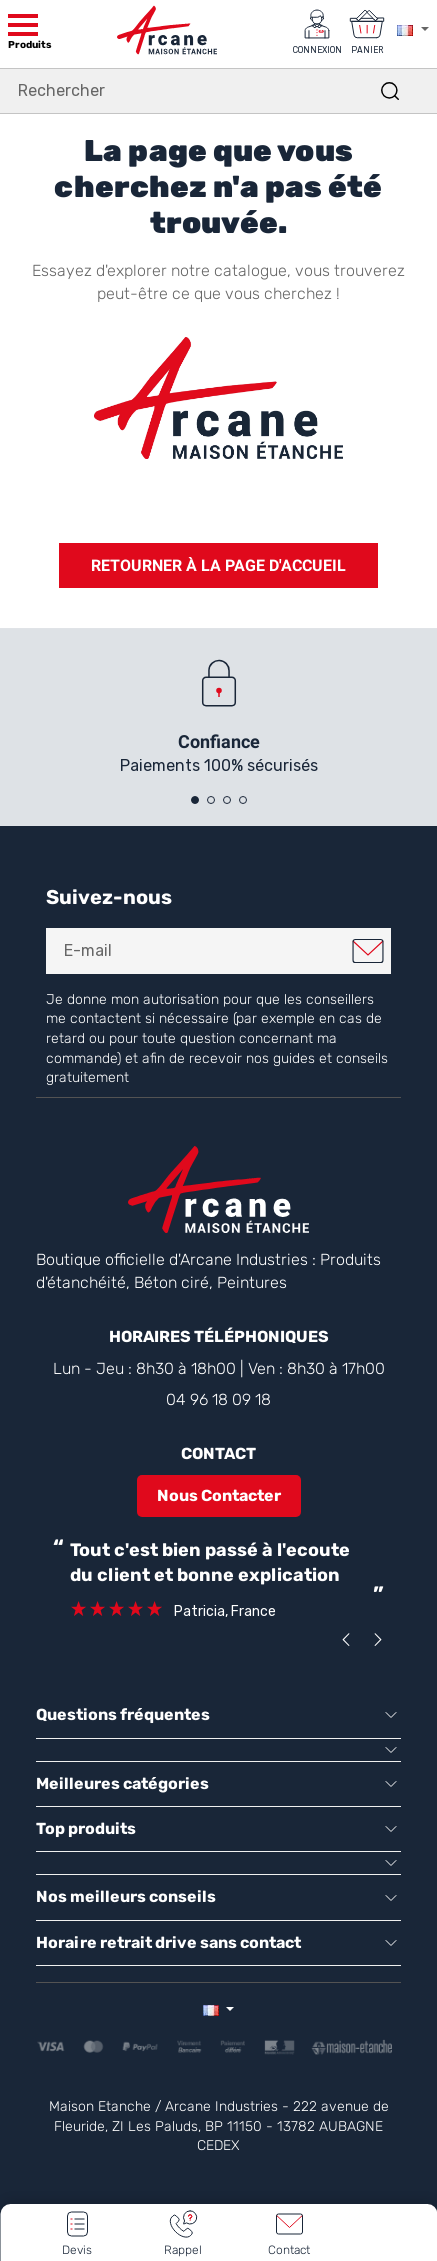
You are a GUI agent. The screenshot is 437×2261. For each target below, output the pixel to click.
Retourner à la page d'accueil (218, 565)
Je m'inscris (368, 951)
